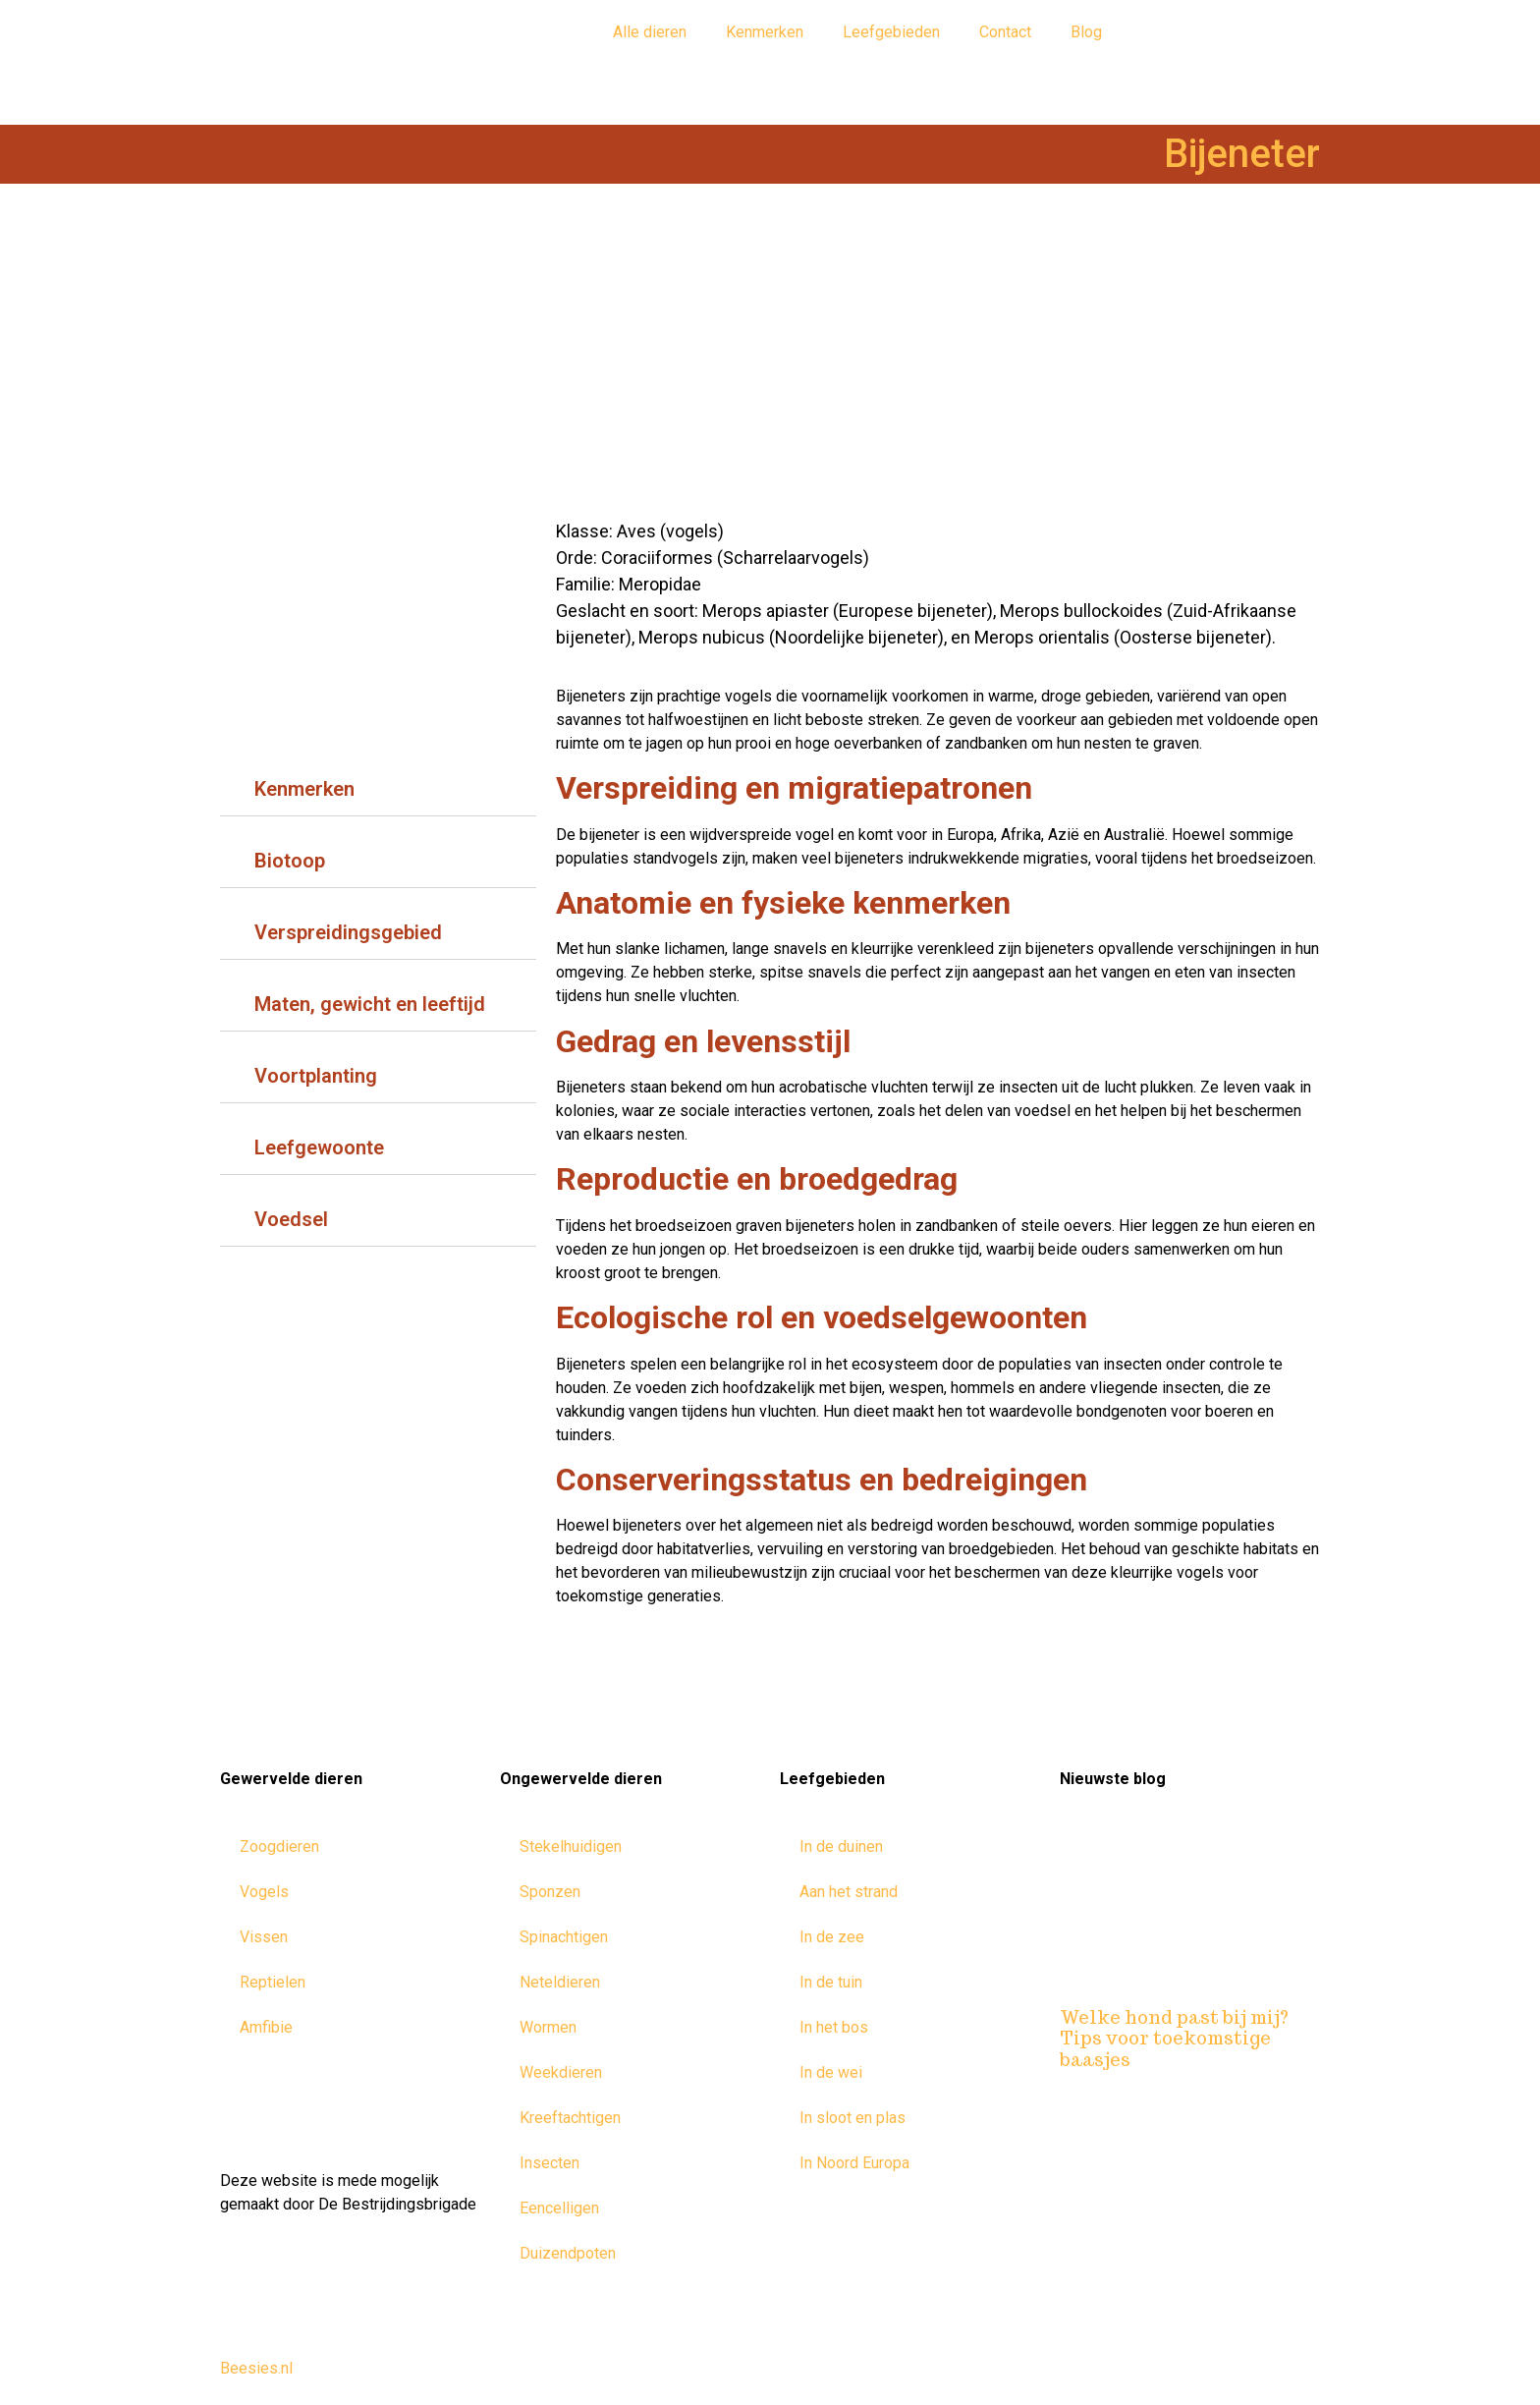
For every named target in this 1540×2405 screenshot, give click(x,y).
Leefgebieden (891, 32)
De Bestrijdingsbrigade (397, 2204)
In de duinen (841, 1846)
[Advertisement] (770, 360)
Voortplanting (315, 1076)
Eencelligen (559, 2208)
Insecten (549, 2162)
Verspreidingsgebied (348, 932)
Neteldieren (560, 1982)
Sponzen (550, 1891)
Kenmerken (764, 32)
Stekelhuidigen (571, 1846)
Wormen (548, 2027)
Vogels (264, 1891)
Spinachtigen (564, 1937)
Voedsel (291, 1219)
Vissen (264, 1937)
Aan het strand (848, 1891)
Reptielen (272, 1982)
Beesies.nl (256, 2368)
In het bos (833, 2027)
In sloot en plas (852, 2117)
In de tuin (830, 1982)
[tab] (378, 785)
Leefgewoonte (319, 1147)
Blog (1086, 32)
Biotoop (289, 860)
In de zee (831, 1937)
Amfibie (266, 2027)
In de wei (830, 2072)
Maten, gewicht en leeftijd (369, 1004)
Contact (1005, 32)
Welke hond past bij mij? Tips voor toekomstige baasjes (1174, 2038)
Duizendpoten (568, 2253)
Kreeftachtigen (570, 2117)
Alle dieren (650, 32)
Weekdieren (561, 2072)
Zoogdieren (279, 1846)
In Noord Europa (854, 2162)
